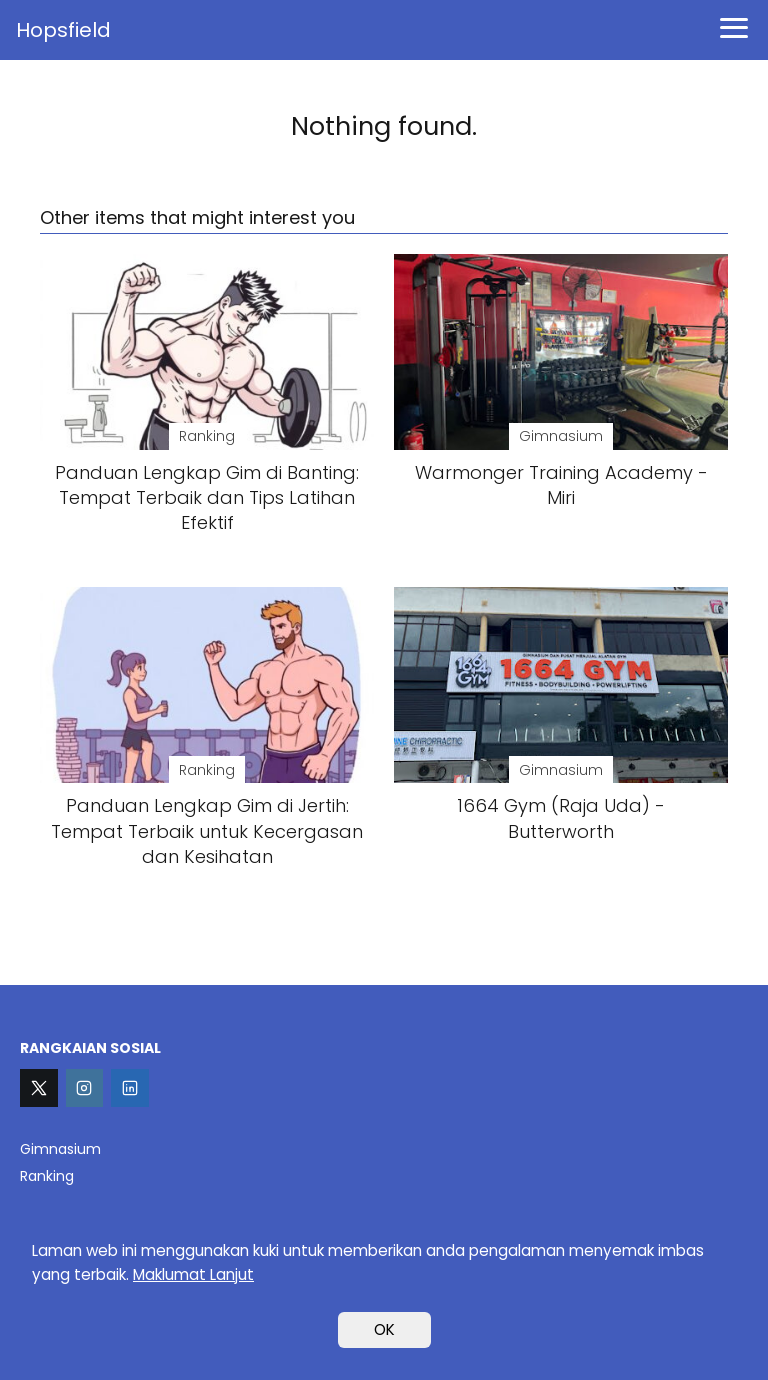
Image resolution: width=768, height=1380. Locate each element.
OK (384, 1329)
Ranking (47, 1176)
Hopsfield (63, 30)
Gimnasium (60, 1149)
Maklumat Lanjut (193, 1274)
